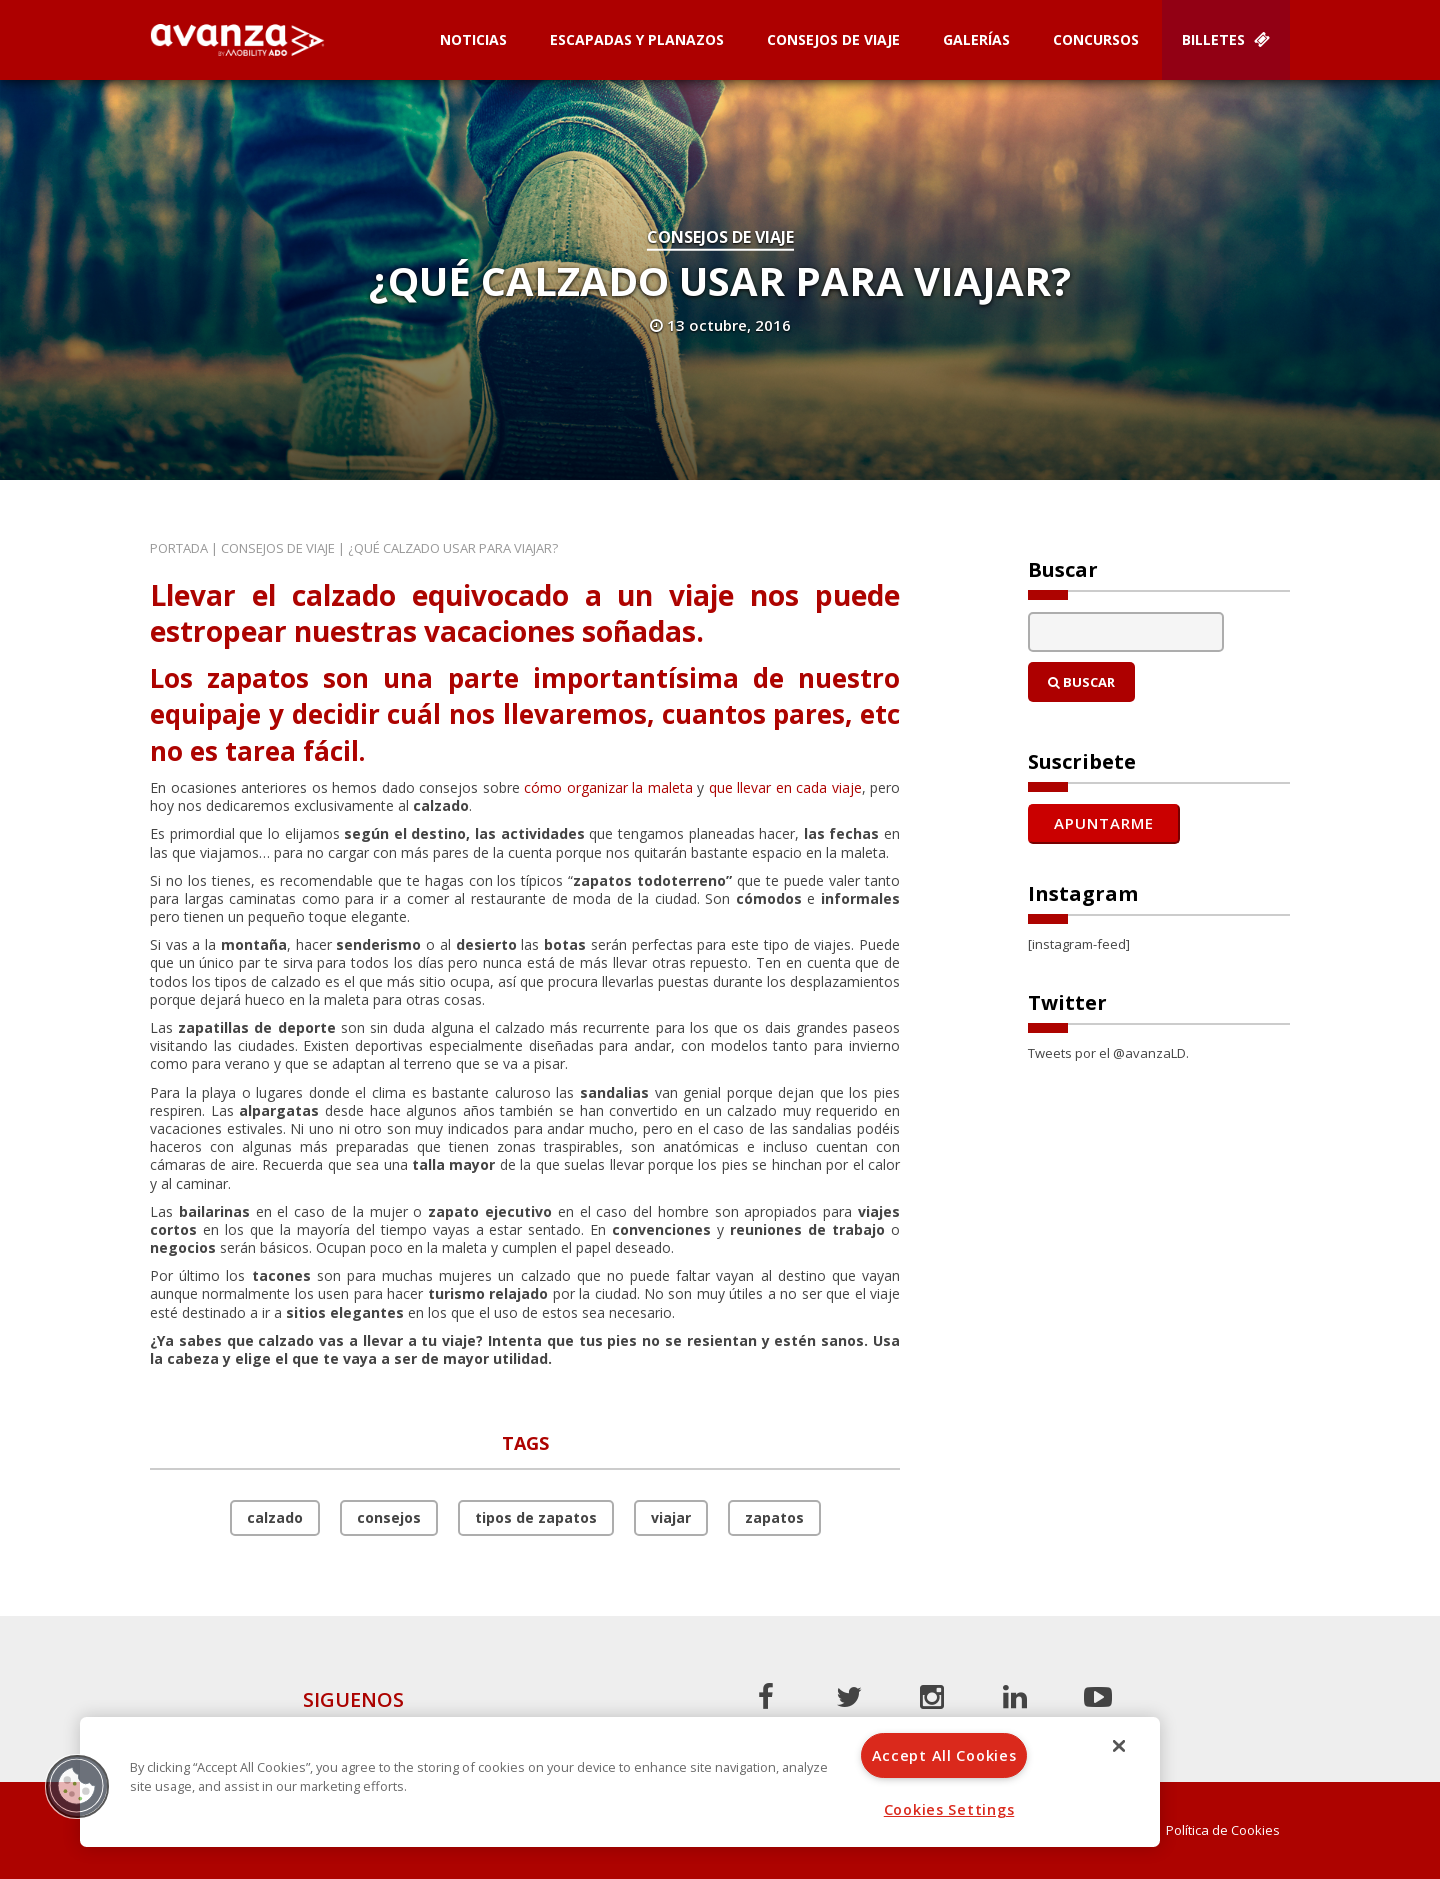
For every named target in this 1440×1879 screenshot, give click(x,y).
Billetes (1226, 39)
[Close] (1119, 1746)
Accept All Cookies (944, 1755)
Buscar (1081, 682)
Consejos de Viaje (833, 39)
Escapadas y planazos (637, 39)
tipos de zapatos (536, 1517)
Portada (179, 548)
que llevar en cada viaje (785, 787)
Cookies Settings (949, 1809)
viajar (671, 1517)
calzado (275, 1517)
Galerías (976, 39)
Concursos (1096, 39)
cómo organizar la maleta (608, 787)
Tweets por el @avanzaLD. (1108, 1053)
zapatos (774, 1517)
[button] (77, 1786)
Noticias (473, 39)
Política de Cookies (1223, 1830)
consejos (389, 1517)
